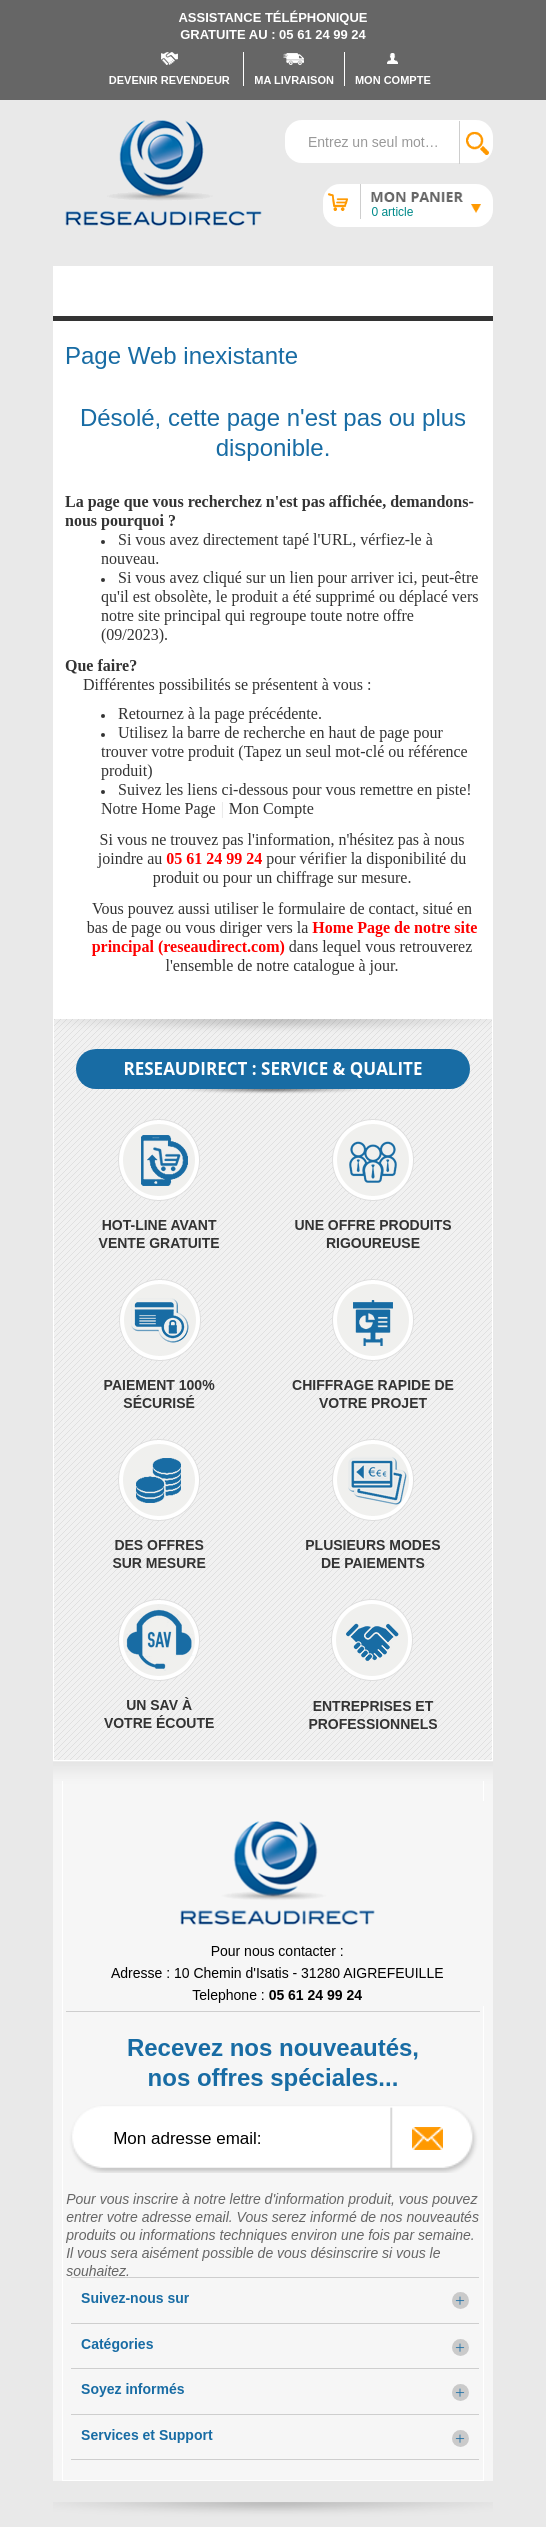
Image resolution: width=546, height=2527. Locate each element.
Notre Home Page (158, 808)
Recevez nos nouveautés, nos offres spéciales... (273, 2062)
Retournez (151, 713)
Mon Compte (271, 808)
